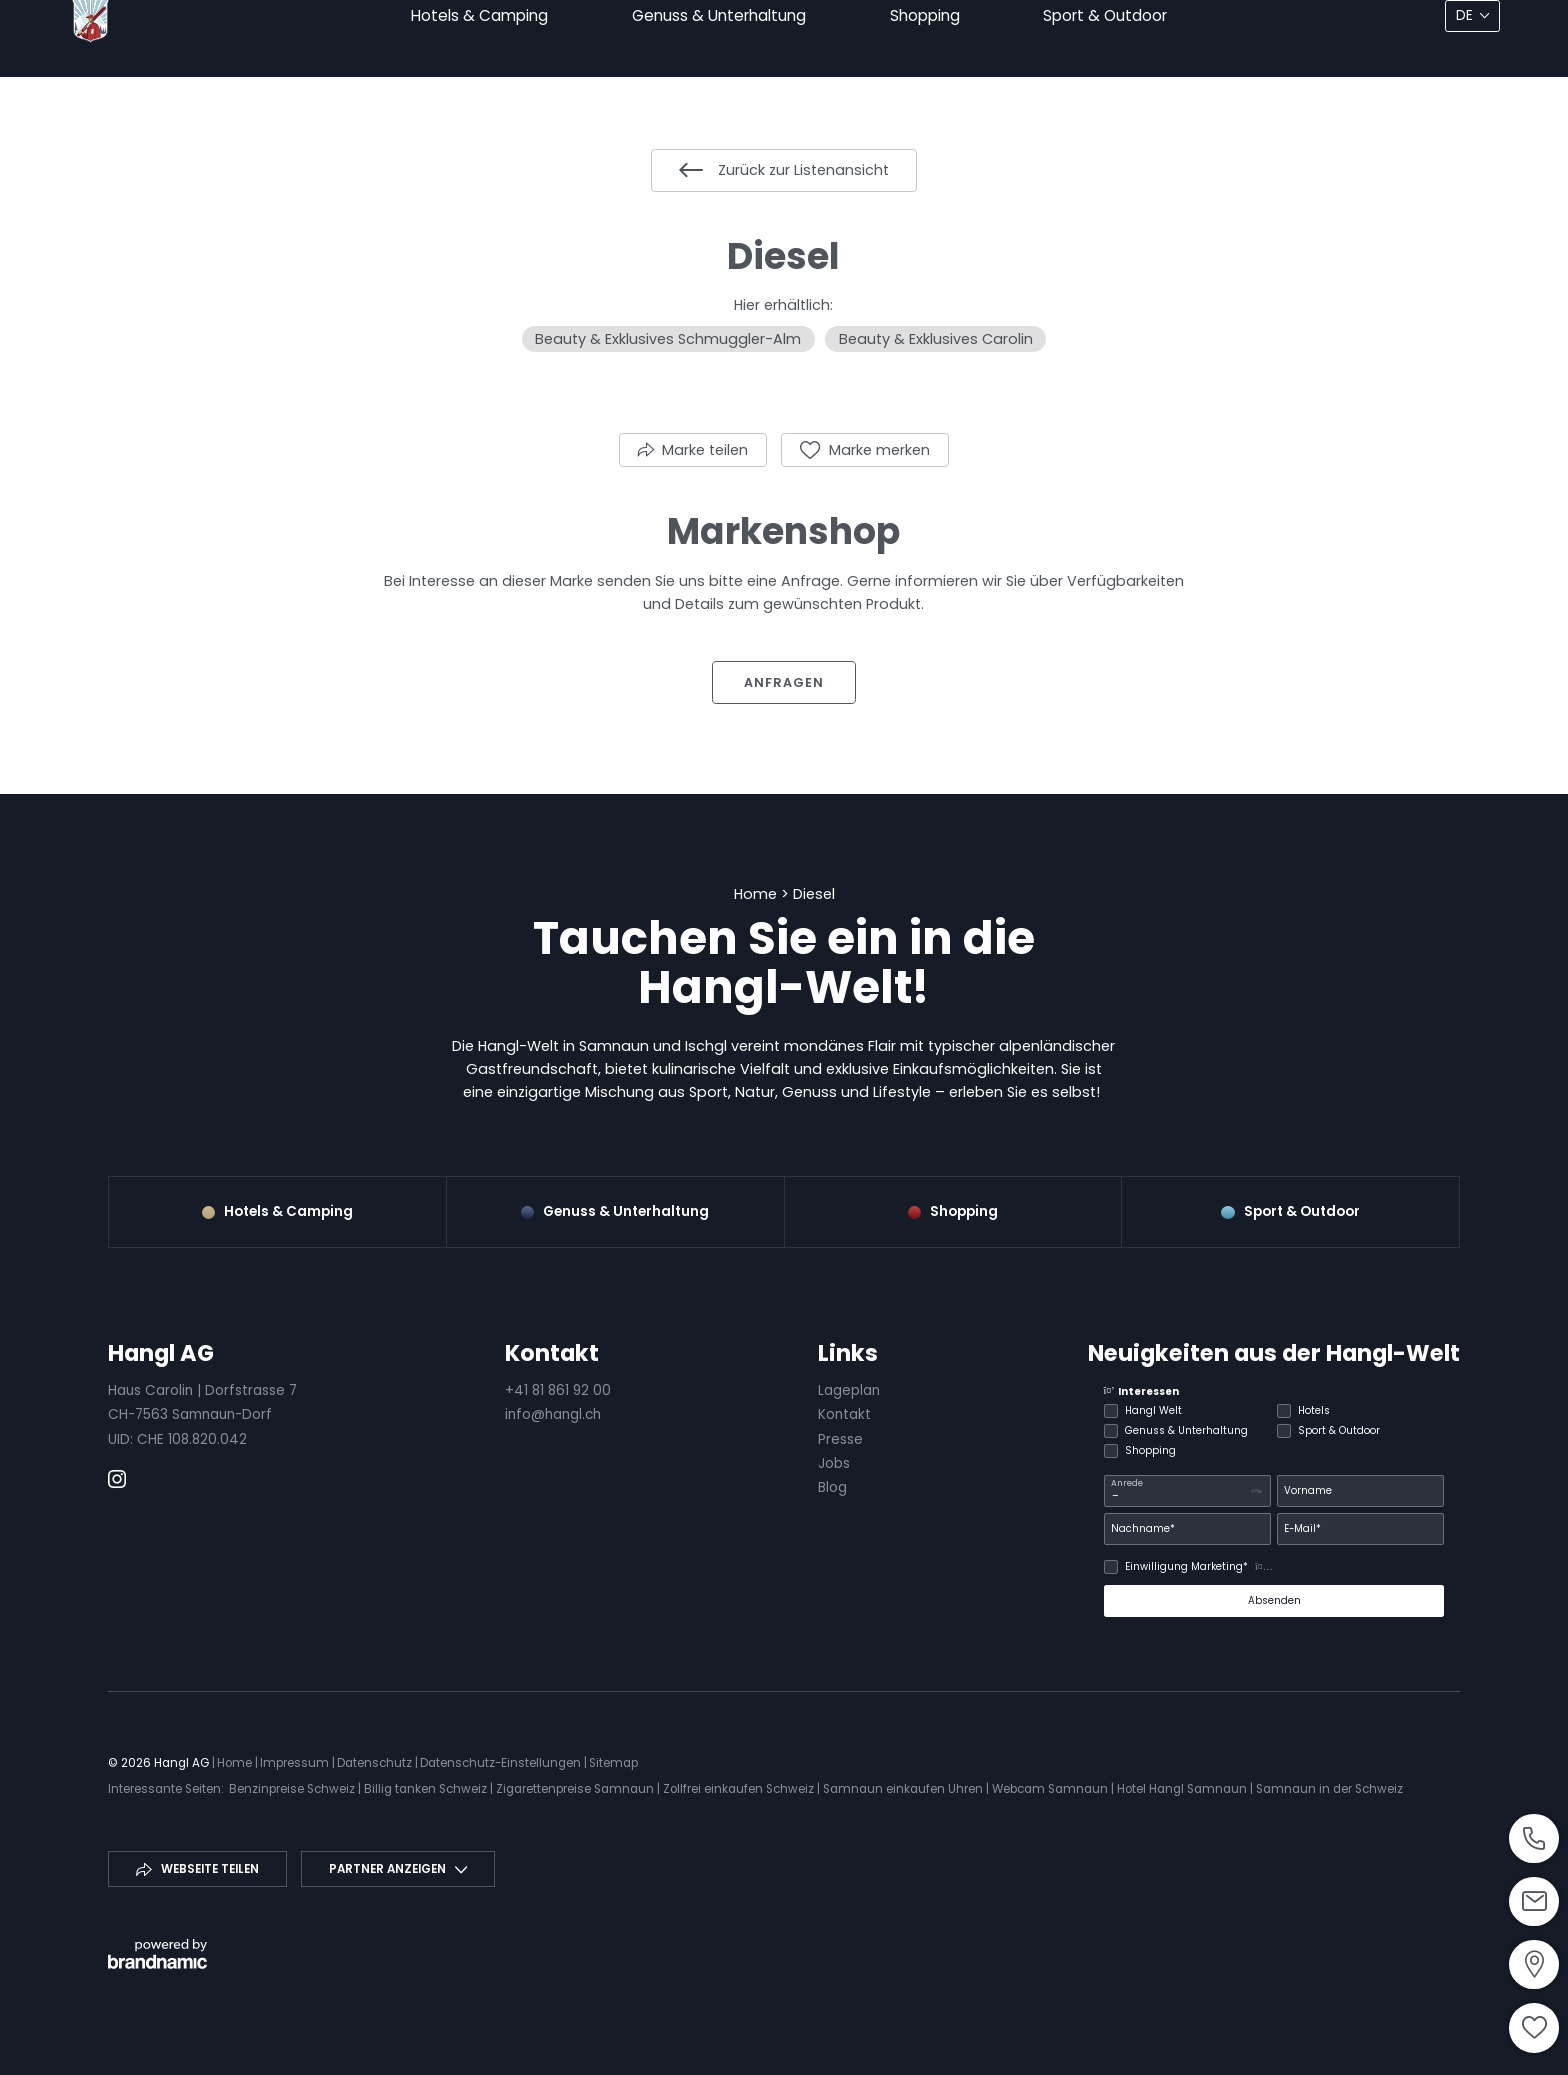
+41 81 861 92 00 (558, 1390)
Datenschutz (376, 1763)
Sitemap (613, 1763)
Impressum (296, 1763)
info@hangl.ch (553, 1414)
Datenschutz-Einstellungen (502, 1763)
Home (757, 894)
